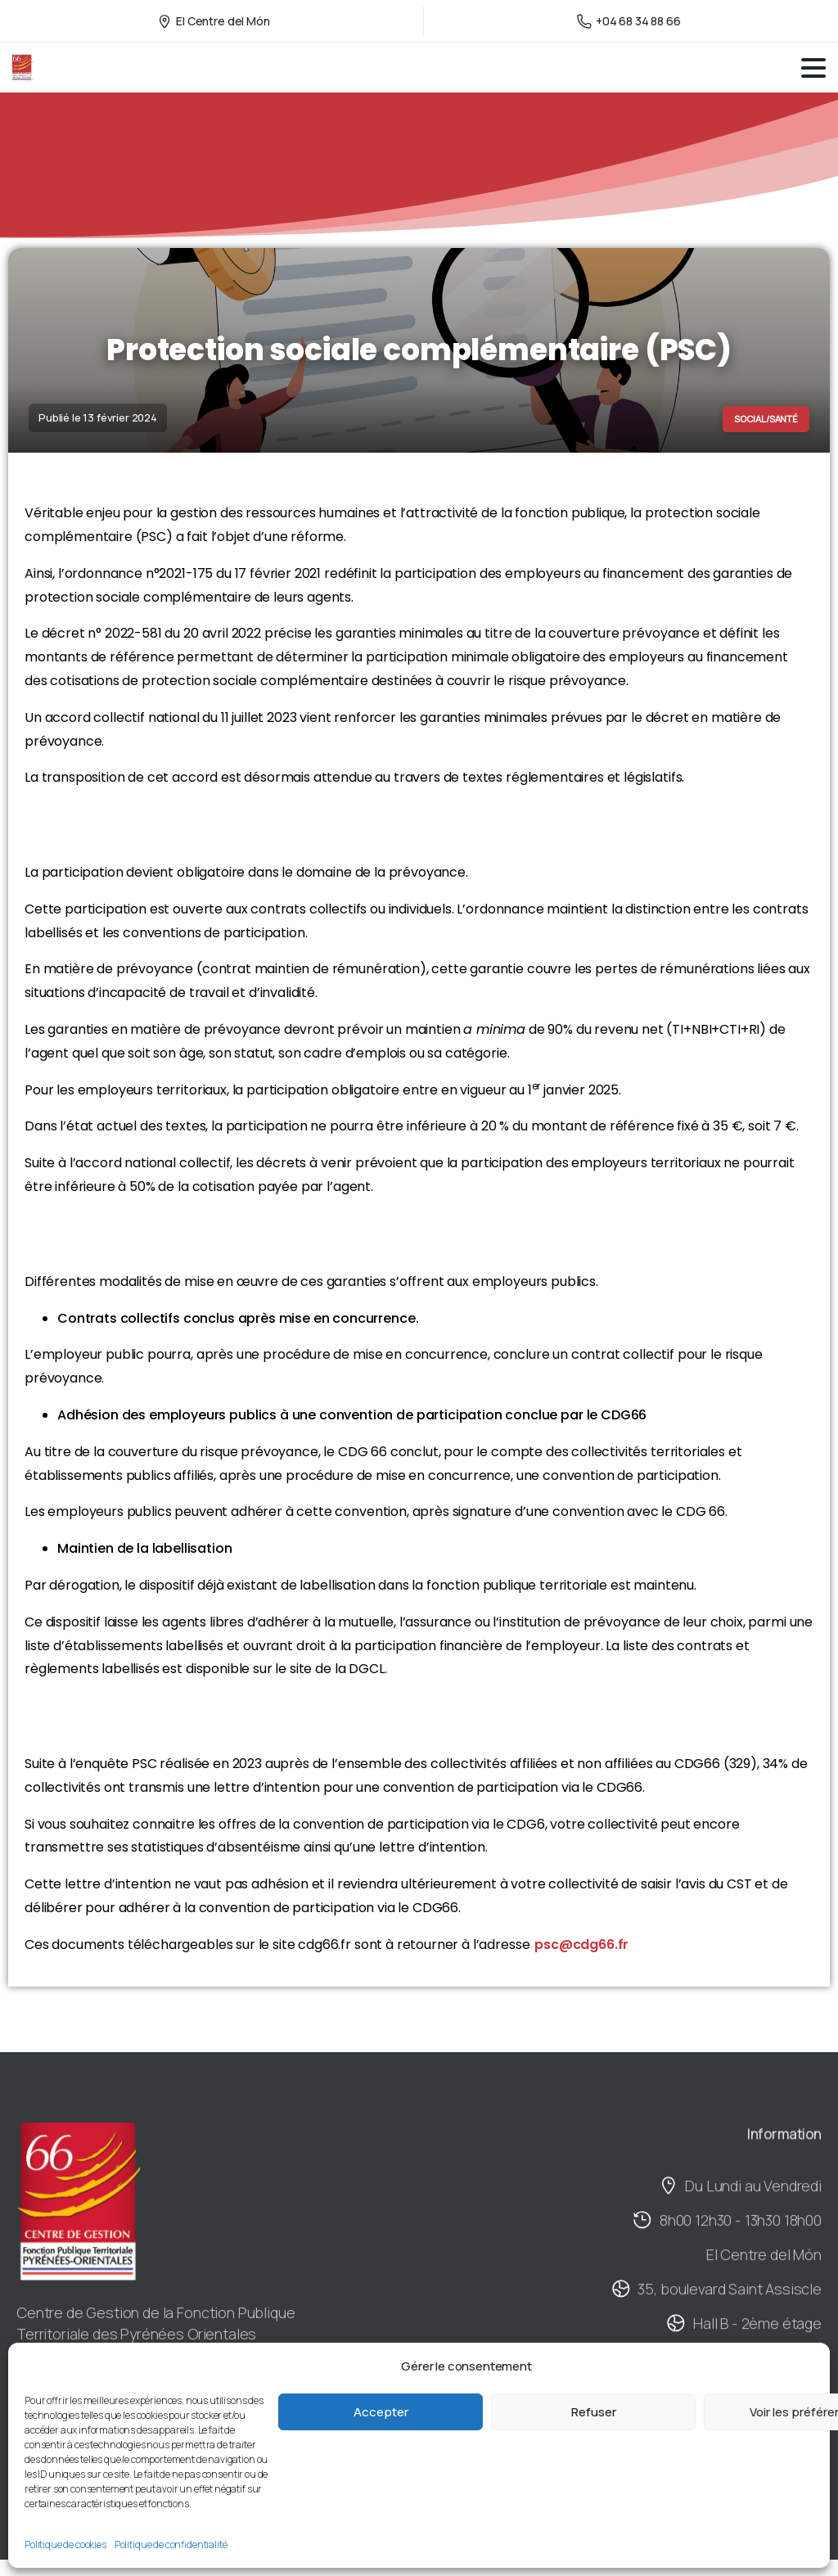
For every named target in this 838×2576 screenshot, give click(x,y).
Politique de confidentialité (171, 2544)
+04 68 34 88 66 (629, 21)
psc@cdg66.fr (581, 1944)
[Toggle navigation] (813, 68)
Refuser (593, 2411)
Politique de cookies (65, 2544)
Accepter (381, 2411)
